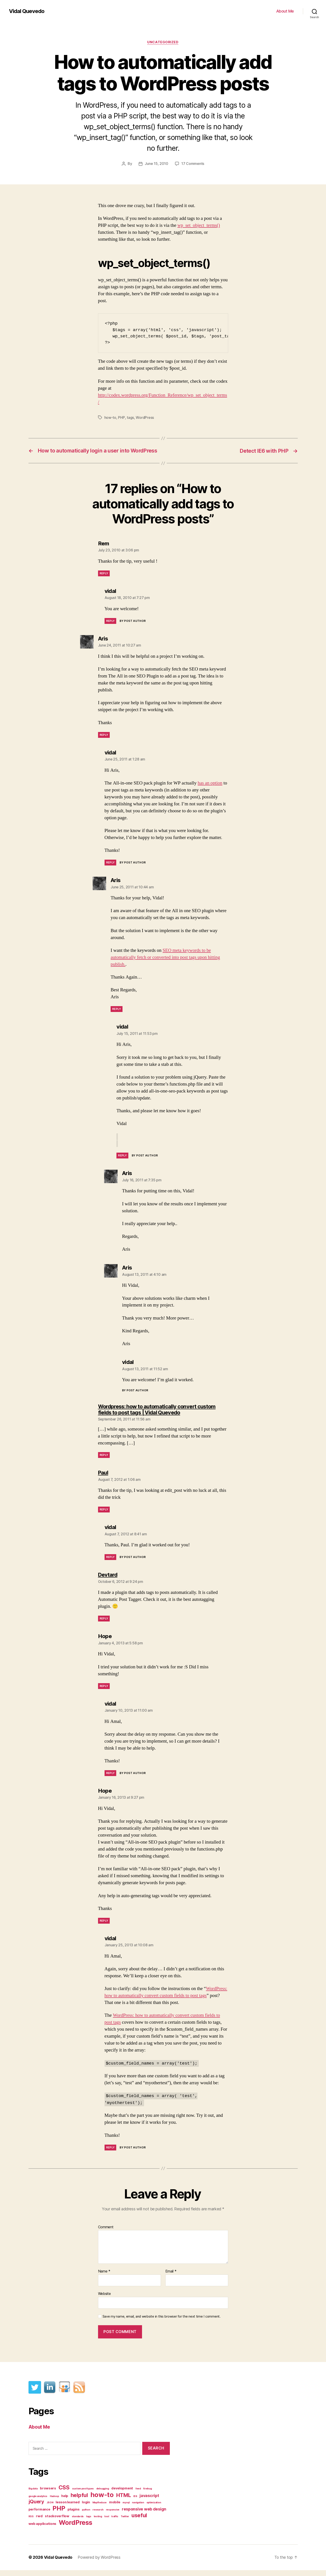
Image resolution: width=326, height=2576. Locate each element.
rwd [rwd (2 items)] (39, 2522)
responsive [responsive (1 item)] (112, 2515)
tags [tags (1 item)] (88, 2522)
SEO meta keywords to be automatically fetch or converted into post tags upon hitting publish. (166, 963)
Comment (106, 2233)
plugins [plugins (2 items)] (73, 2515)
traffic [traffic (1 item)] (114, 2522)
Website (104, 2299)
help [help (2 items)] (64, 2502)
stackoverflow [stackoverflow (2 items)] (57, 2522)
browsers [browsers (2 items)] (48, 2494)
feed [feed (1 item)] (138, 2494)
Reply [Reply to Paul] (104, 1515)
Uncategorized (163, 42)
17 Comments (192, 164)
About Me (285, 11)
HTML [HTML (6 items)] (123, 2501)
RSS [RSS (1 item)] (31, 2522)
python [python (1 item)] (86, 2515)
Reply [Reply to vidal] (110, 627)
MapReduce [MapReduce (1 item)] (99, 2508)
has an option (210, 789)
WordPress (145, 417)
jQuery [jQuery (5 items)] (36, 2507)
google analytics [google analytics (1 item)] (38, 2502)
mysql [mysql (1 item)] (126, 2508)
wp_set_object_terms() (199, 225)
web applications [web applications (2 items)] (42, 2530)
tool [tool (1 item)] (106, 2522)
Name (104, 2277)
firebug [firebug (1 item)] (147, 2494)
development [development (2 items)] (122, 2494)
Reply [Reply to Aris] (104, 741)
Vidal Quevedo (26, 11)
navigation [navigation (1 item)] (138, 2508)
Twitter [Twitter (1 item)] (125, 2522)
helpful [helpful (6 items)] (79, 2501)
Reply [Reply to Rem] (104, 579)
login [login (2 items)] (86, 2508)
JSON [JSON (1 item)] (50, 2508)
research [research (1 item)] (97, 2515)
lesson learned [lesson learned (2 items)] (67, 2508)
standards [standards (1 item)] (78, 2522)
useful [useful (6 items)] (139, 2521)
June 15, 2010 (156, 164)
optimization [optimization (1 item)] (154, 2508)
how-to (110, 417)
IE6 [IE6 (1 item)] (135, 2502)
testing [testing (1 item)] (98, 2522)
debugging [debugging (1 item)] (102, 2494)
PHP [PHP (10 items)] (59, 2514)
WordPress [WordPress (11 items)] (75, 2528)
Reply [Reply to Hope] (104, 1692)
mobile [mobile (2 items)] (114, 2508)
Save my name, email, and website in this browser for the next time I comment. (162, 2322)
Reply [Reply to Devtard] (104, 1624)
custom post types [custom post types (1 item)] (83, 2494)
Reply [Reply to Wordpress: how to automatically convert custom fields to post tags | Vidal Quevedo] (104, 1461)
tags (130, 417)
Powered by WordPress (99, 2563)
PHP (121, 417)
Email (171, 2277)
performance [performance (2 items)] (39, 2515)
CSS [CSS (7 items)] (64, 2493)
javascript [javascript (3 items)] (149, 2501)
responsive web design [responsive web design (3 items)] (144, 2515)
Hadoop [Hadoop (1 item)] (54, 2502)
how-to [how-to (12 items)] (102, 2501)
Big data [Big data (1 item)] (33, 2494)
